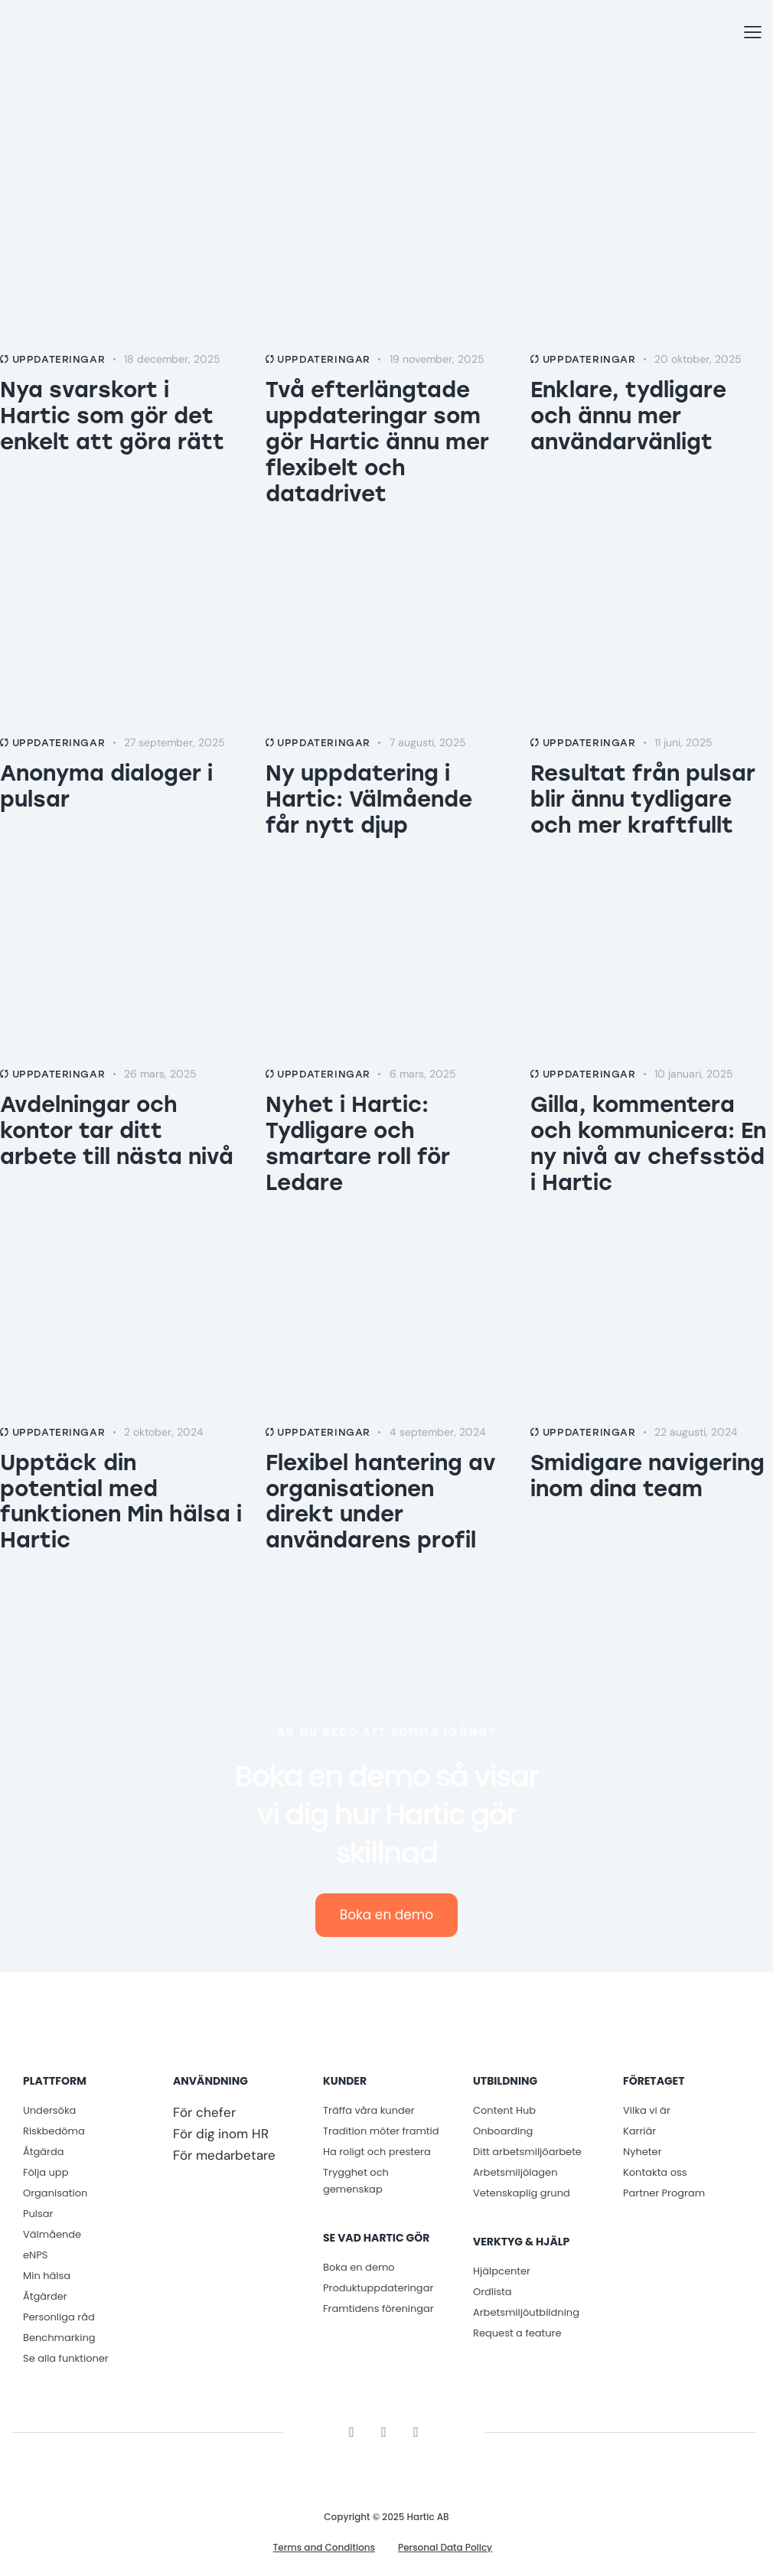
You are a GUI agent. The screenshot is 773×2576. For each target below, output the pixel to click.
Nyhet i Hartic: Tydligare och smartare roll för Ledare (358, 1143)
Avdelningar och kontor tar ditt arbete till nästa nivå (116, 1130)
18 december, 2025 (172, 359)
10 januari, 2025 (693, 1074)
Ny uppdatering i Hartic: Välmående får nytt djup (369, 799)
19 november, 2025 (437, 359)
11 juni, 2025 (683, 742)
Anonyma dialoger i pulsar (106, 786)
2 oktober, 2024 (164, 1432)
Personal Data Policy (445, 2547)
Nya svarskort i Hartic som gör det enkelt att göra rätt (112, 416)
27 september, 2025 (174, 742)
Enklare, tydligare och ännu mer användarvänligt (628, 416)
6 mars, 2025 (423, 1074)
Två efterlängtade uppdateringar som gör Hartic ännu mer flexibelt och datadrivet (377, 442)
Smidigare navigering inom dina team (647, 1475)
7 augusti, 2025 (428, 742)
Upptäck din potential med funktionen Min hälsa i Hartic (121, 1501)
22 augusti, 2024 (696, 1432)
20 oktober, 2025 (698, 359)
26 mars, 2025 (160, 1074)
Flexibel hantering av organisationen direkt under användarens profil (381, 1501)
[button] (753, 33)
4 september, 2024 (438, 1432)
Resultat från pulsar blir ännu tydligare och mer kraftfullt (642, 799)
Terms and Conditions (324, 2547)
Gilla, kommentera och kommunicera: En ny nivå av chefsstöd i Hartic (648, 1143)
